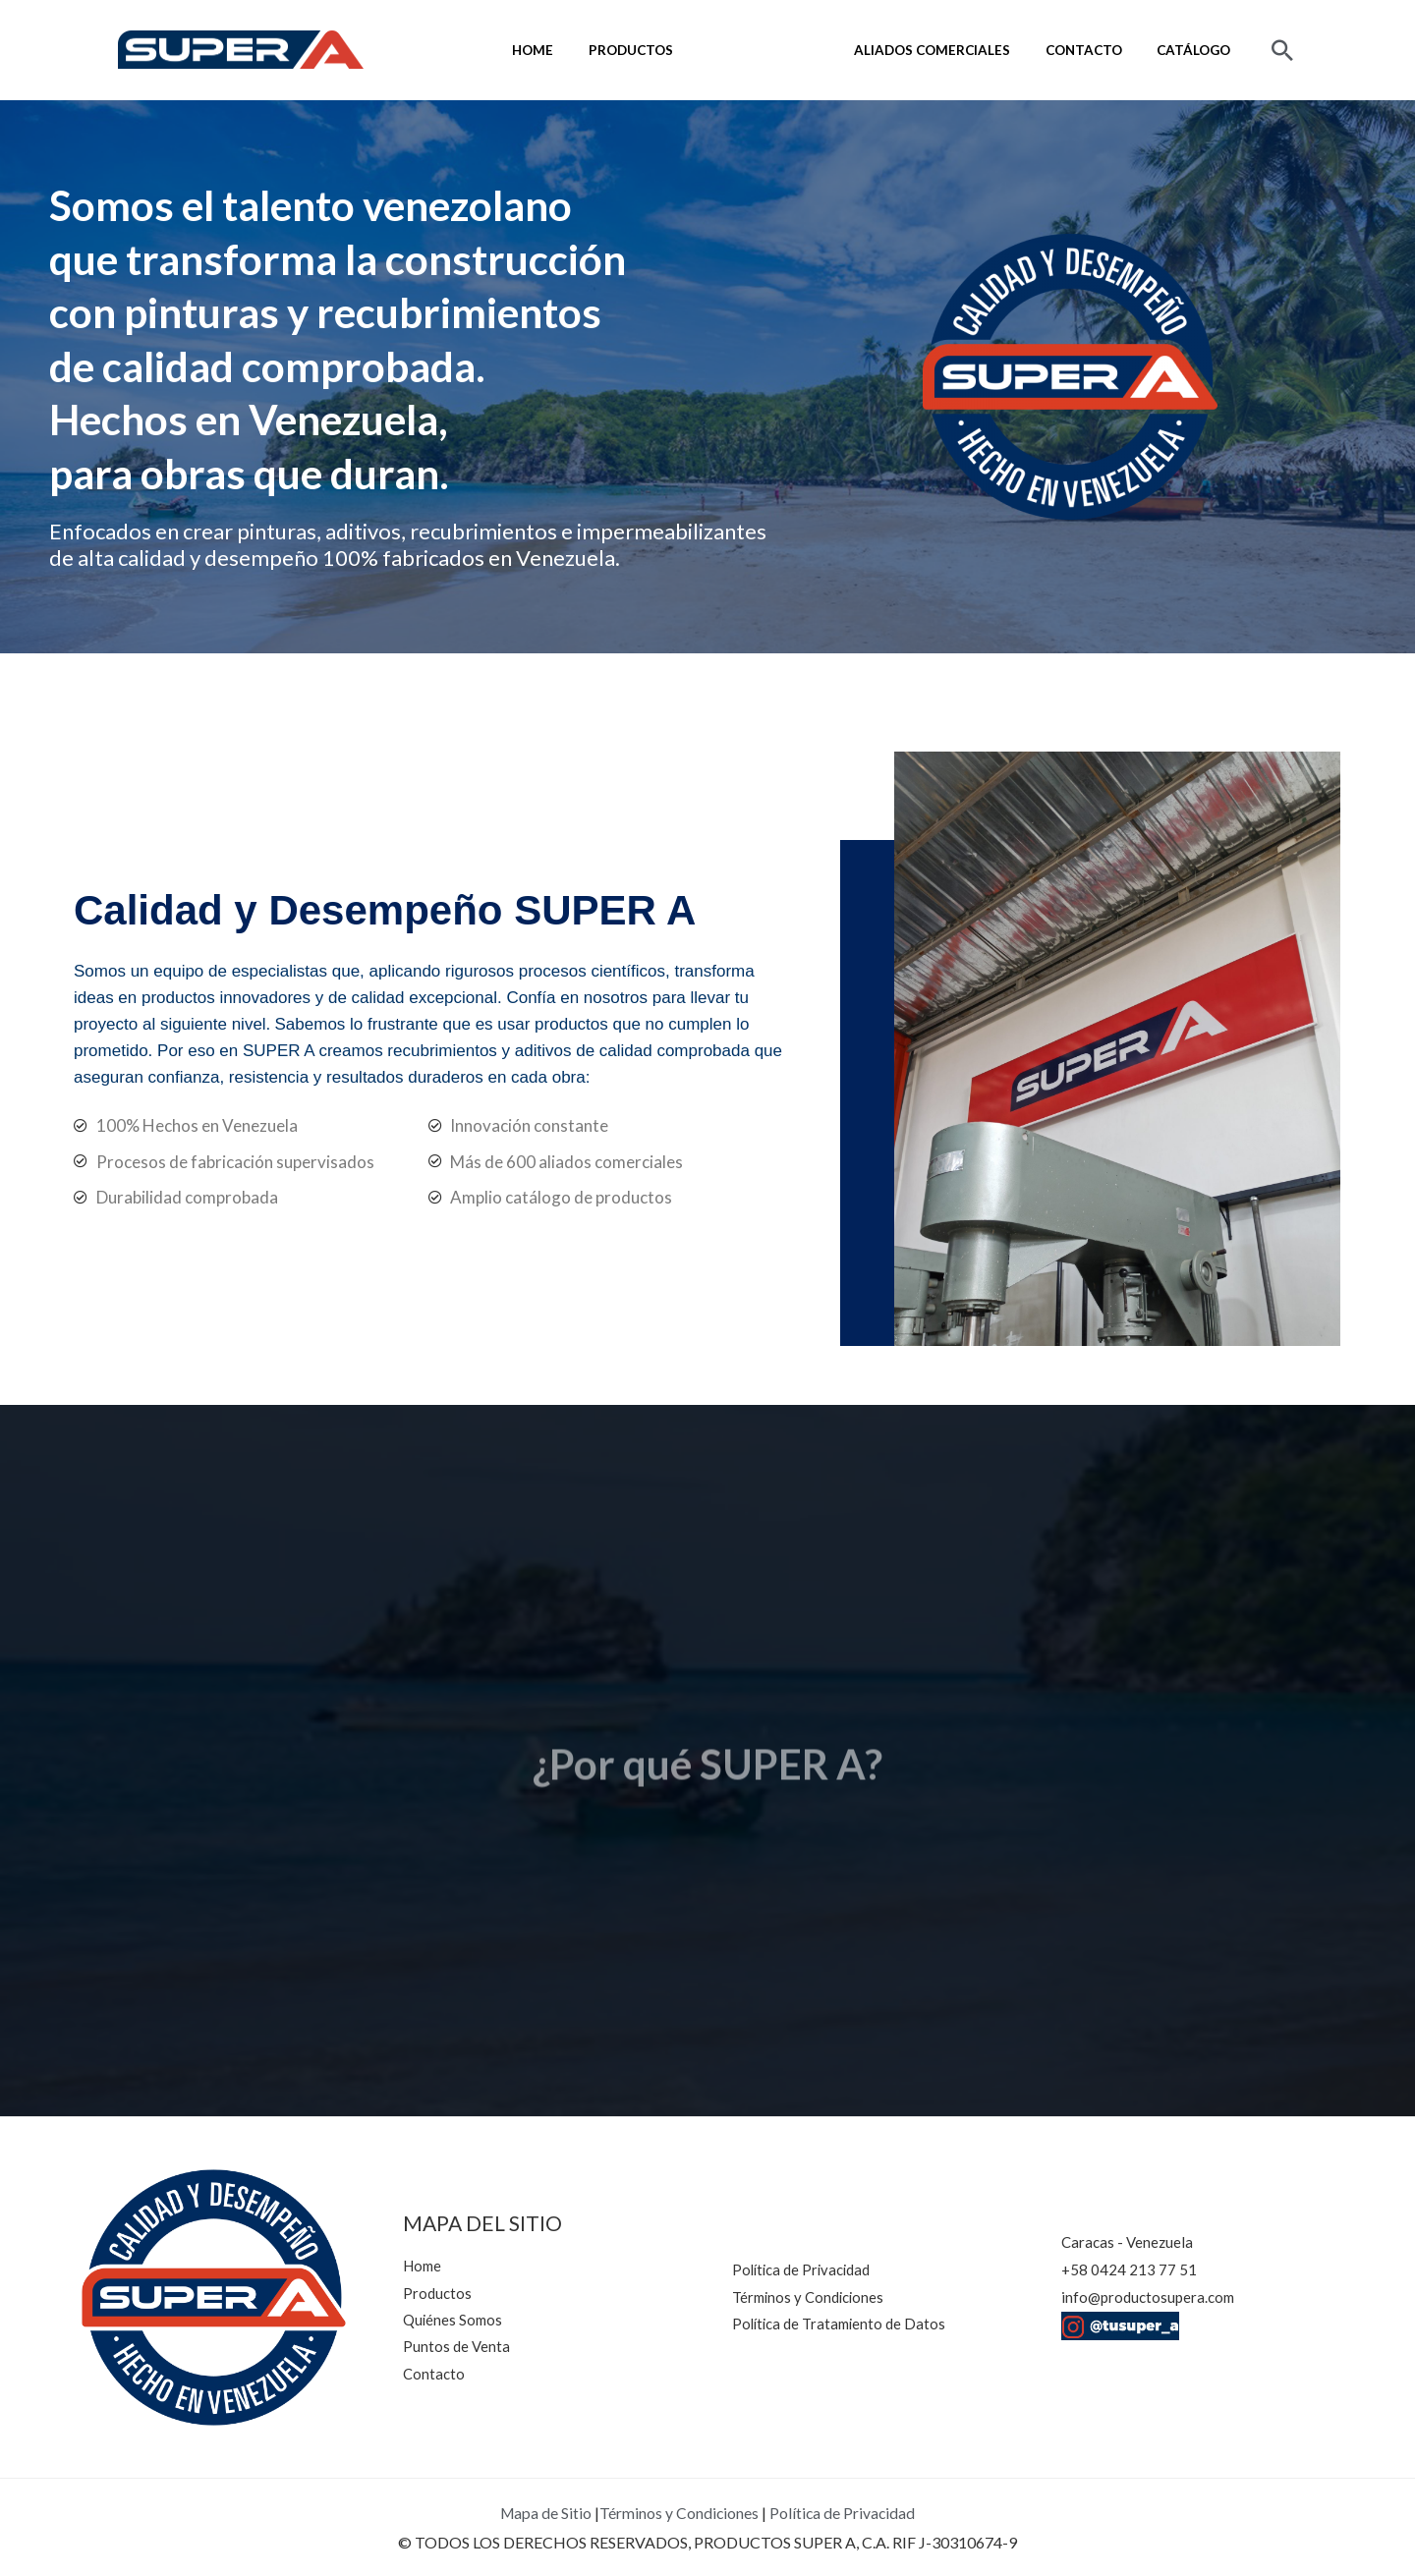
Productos (669, 50)
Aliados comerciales (954, 50)
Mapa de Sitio (545, 2512)
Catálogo (1198, 50)
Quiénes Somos (793, 50)
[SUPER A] (241, 47)
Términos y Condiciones (679, 2512)
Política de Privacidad (844, 2512)
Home (579, 50)
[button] (1282, 50)
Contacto (1096, 50)
